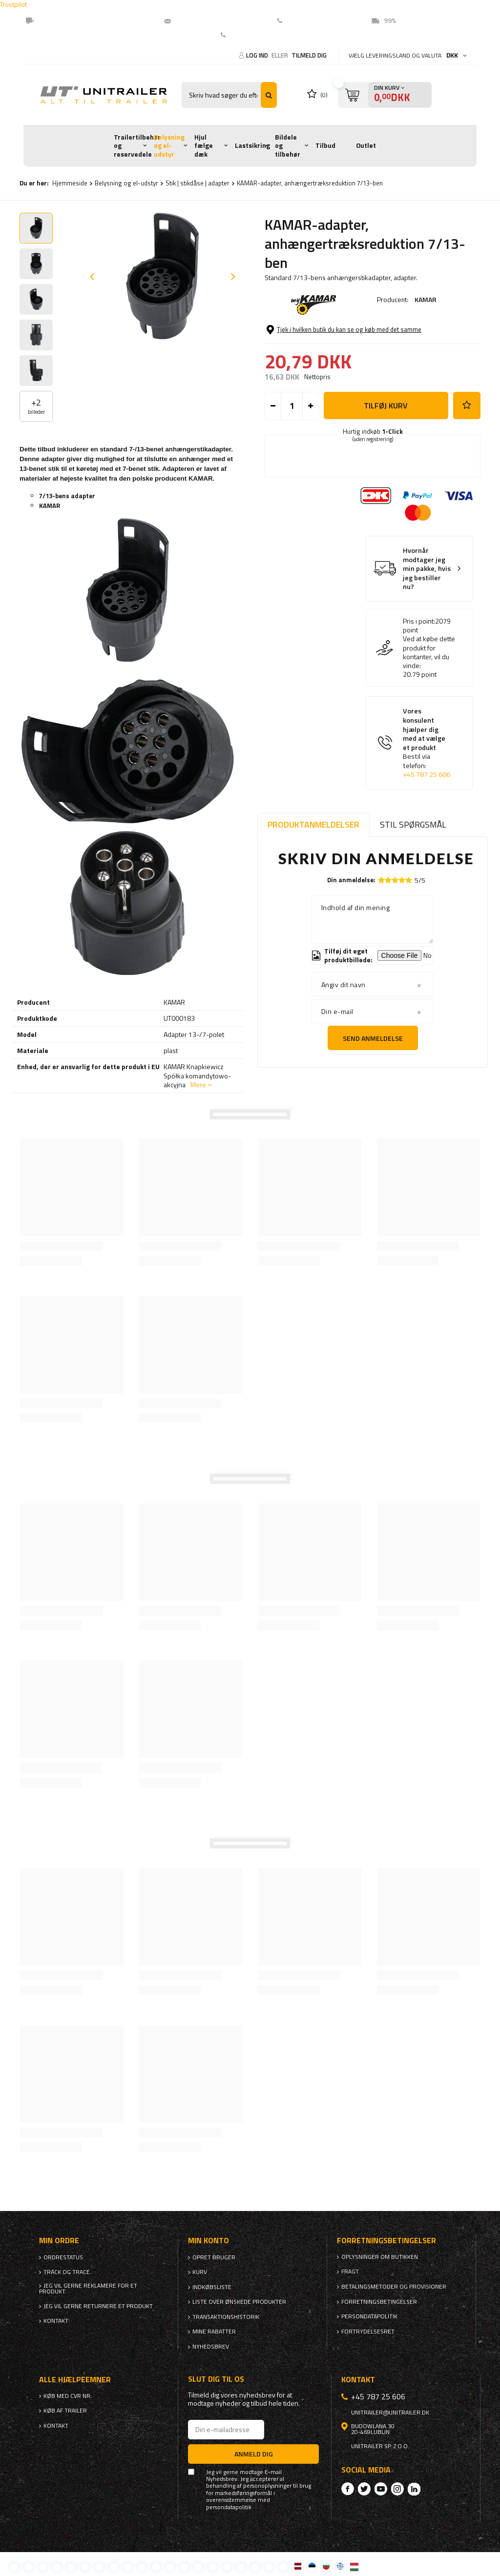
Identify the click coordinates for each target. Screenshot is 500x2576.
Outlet (366, 145)
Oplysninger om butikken (379, 2257)
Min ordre (59, 2240)
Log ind (258, 55)
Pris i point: (419, 621)
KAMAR (426, 299)
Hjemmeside (69, 183)
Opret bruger (213, 2257)
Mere (198, 1084)
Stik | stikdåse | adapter (197, 183)
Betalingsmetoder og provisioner (393, 2287)
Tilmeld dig (309, 55)
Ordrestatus (63, 2257)
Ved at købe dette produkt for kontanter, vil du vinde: (429, 652)
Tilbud (325, 145)
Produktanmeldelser (313, 824)
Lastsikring (252, 145)
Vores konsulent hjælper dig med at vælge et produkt (427, 743)
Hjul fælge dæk (203, 145)
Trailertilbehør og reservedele (137, 145)
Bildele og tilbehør (287, 145)
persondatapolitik (228, 2507)
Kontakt (242, 34)
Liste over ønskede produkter (239, 2302)
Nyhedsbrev (210, 2347)
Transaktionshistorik (225, 2317)
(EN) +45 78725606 (317, 20)
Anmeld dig (253, 2454)
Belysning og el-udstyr (169, 145)
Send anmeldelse (373, 1038)
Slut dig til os (216, 2379)
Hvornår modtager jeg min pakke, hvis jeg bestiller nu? (427, 568)
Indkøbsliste (211, 2287)
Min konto (208, 2240)
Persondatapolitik (369, 2316)
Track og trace (66, 2272)
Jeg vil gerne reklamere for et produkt (88, 2288)
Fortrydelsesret (368, 2331)
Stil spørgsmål (413, 824)
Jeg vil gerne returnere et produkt (98, 2306)
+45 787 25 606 (426, 774)
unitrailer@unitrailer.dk (215, 20)
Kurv (199, 2272)
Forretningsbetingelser (379, 2302)
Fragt (350, 2271)
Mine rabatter (214, 2331)
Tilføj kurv (386, 405)
